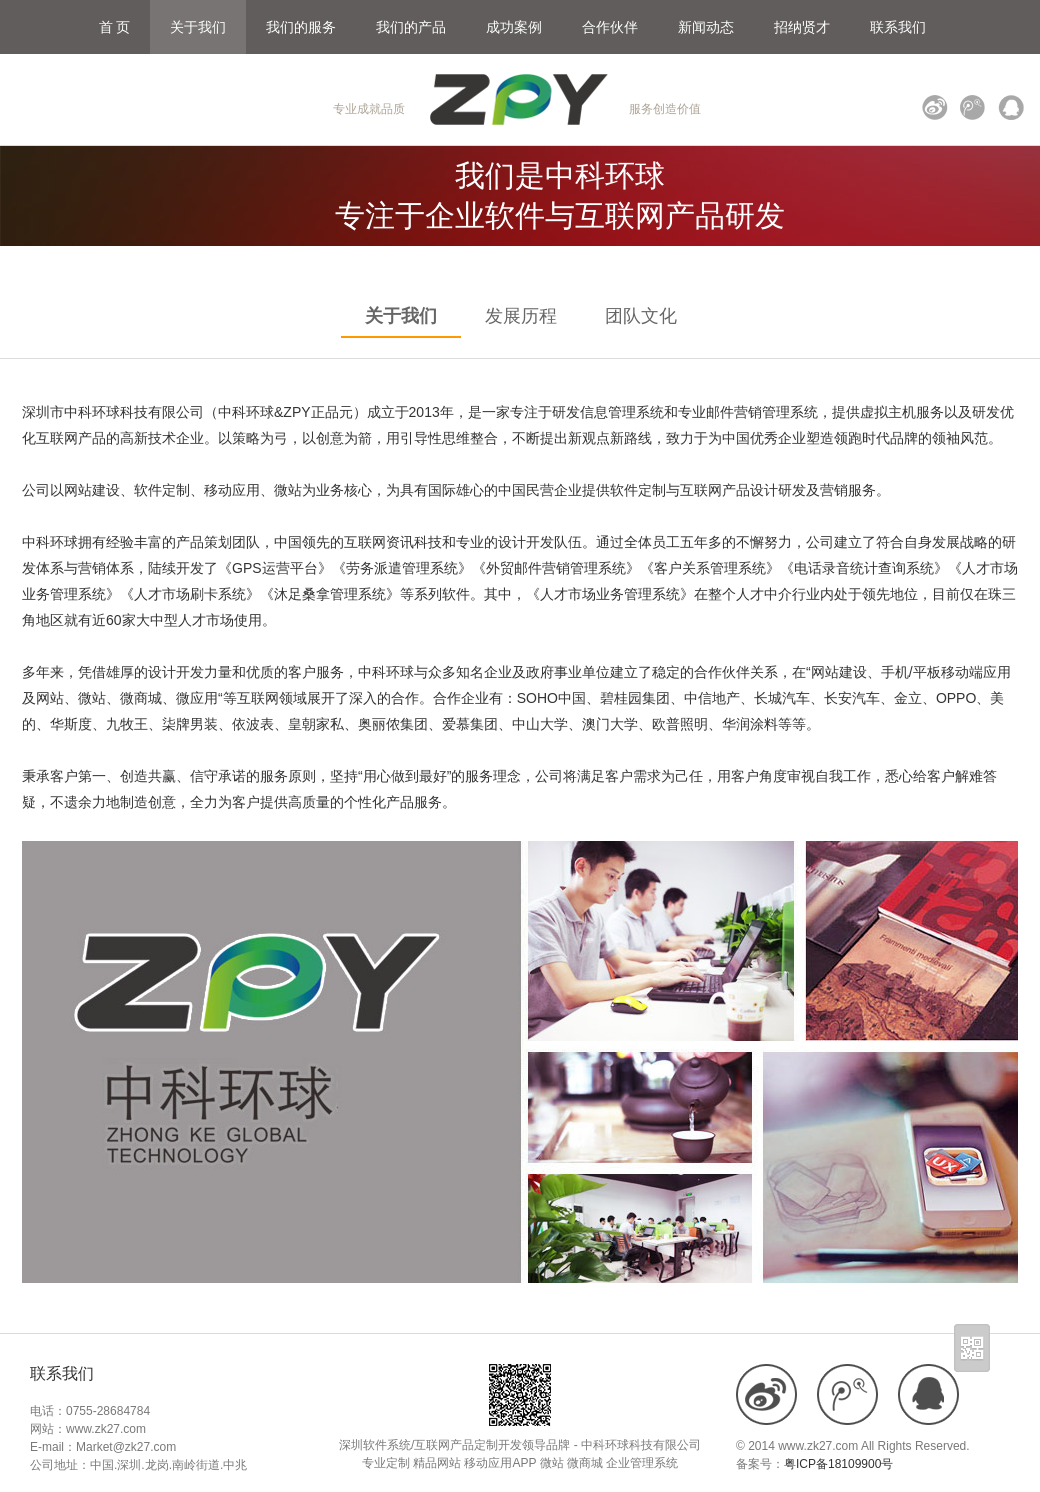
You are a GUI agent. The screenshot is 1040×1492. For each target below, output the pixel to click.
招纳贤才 (802, 27)
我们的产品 (411, 27)
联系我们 (898, 27)
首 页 (115, 27)
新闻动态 (706, 27)
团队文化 (641, 316)
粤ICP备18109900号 (838, 1464)
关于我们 (198, 27)
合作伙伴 (610, 27)
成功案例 (514, 27)
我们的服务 (301, 27)
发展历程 (521, 316)
